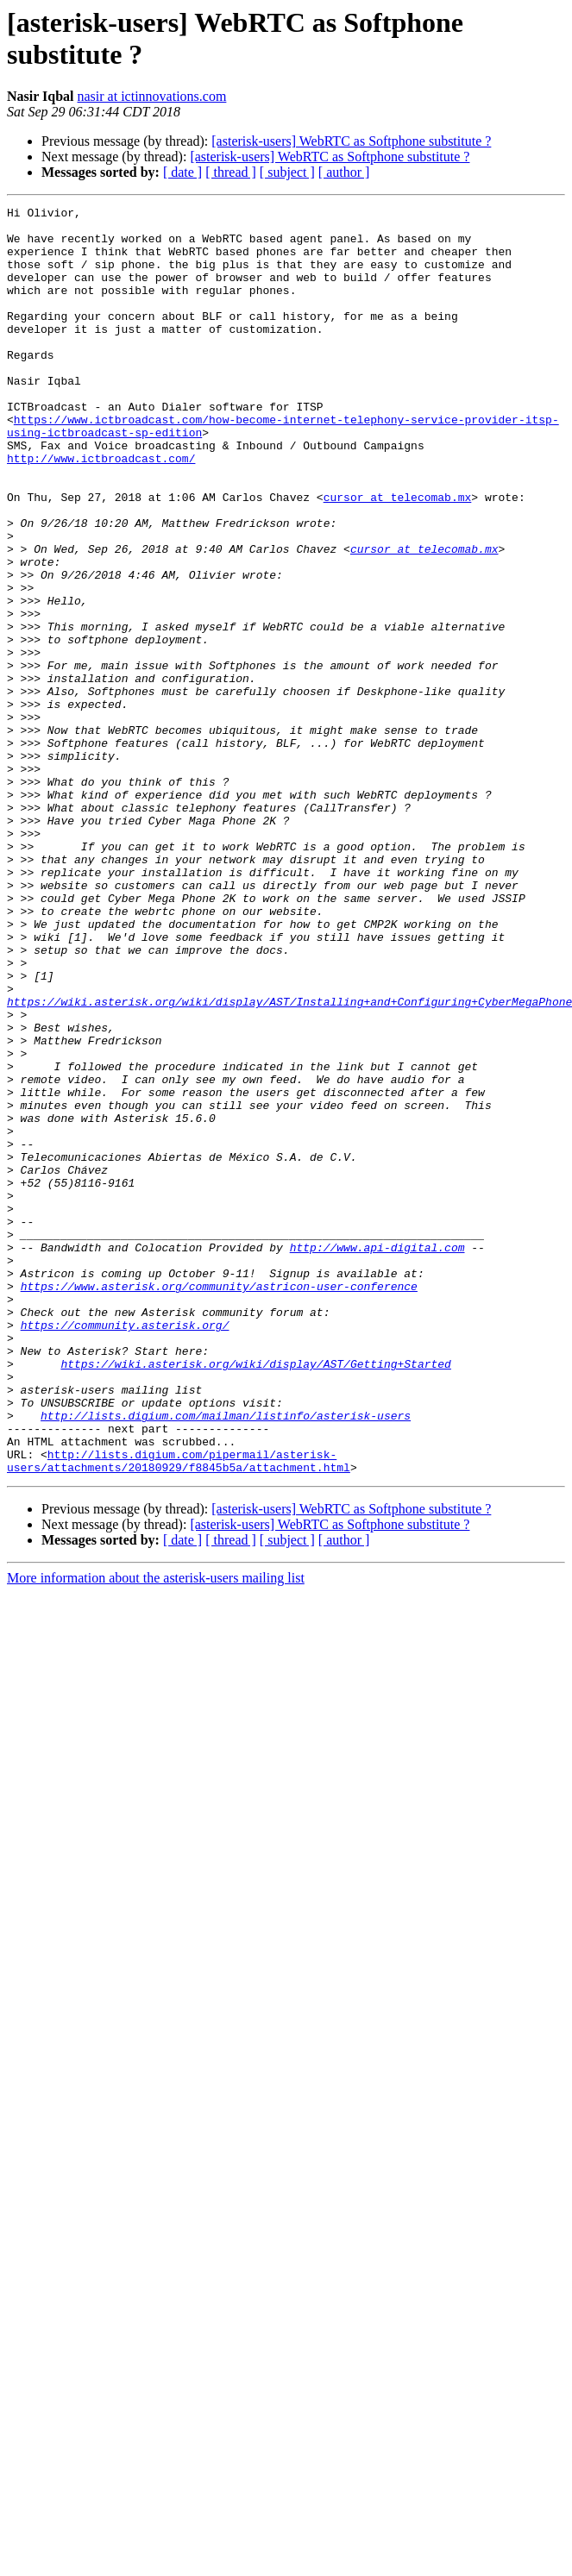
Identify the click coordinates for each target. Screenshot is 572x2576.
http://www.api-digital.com (377, 1456)
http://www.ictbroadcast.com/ (101, 509)
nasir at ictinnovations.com (152, 96)
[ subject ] (287, 172)
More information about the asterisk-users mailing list (156, 1831)
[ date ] (182, 172)
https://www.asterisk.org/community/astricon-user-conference (219, 1503)
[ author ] (344, 172)
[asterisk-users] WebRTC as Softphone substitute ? (351, 141)
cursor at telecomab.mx (398, 556)
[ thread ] (230, 172)
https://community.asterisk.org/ (125, 1550)
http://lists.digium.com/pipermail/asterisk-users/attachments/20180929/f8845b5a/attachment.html (178, 1712)
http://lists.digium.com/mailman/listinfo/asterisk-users (226, 1658)
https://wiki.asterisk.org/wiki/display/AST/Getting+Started (255, 1596)
